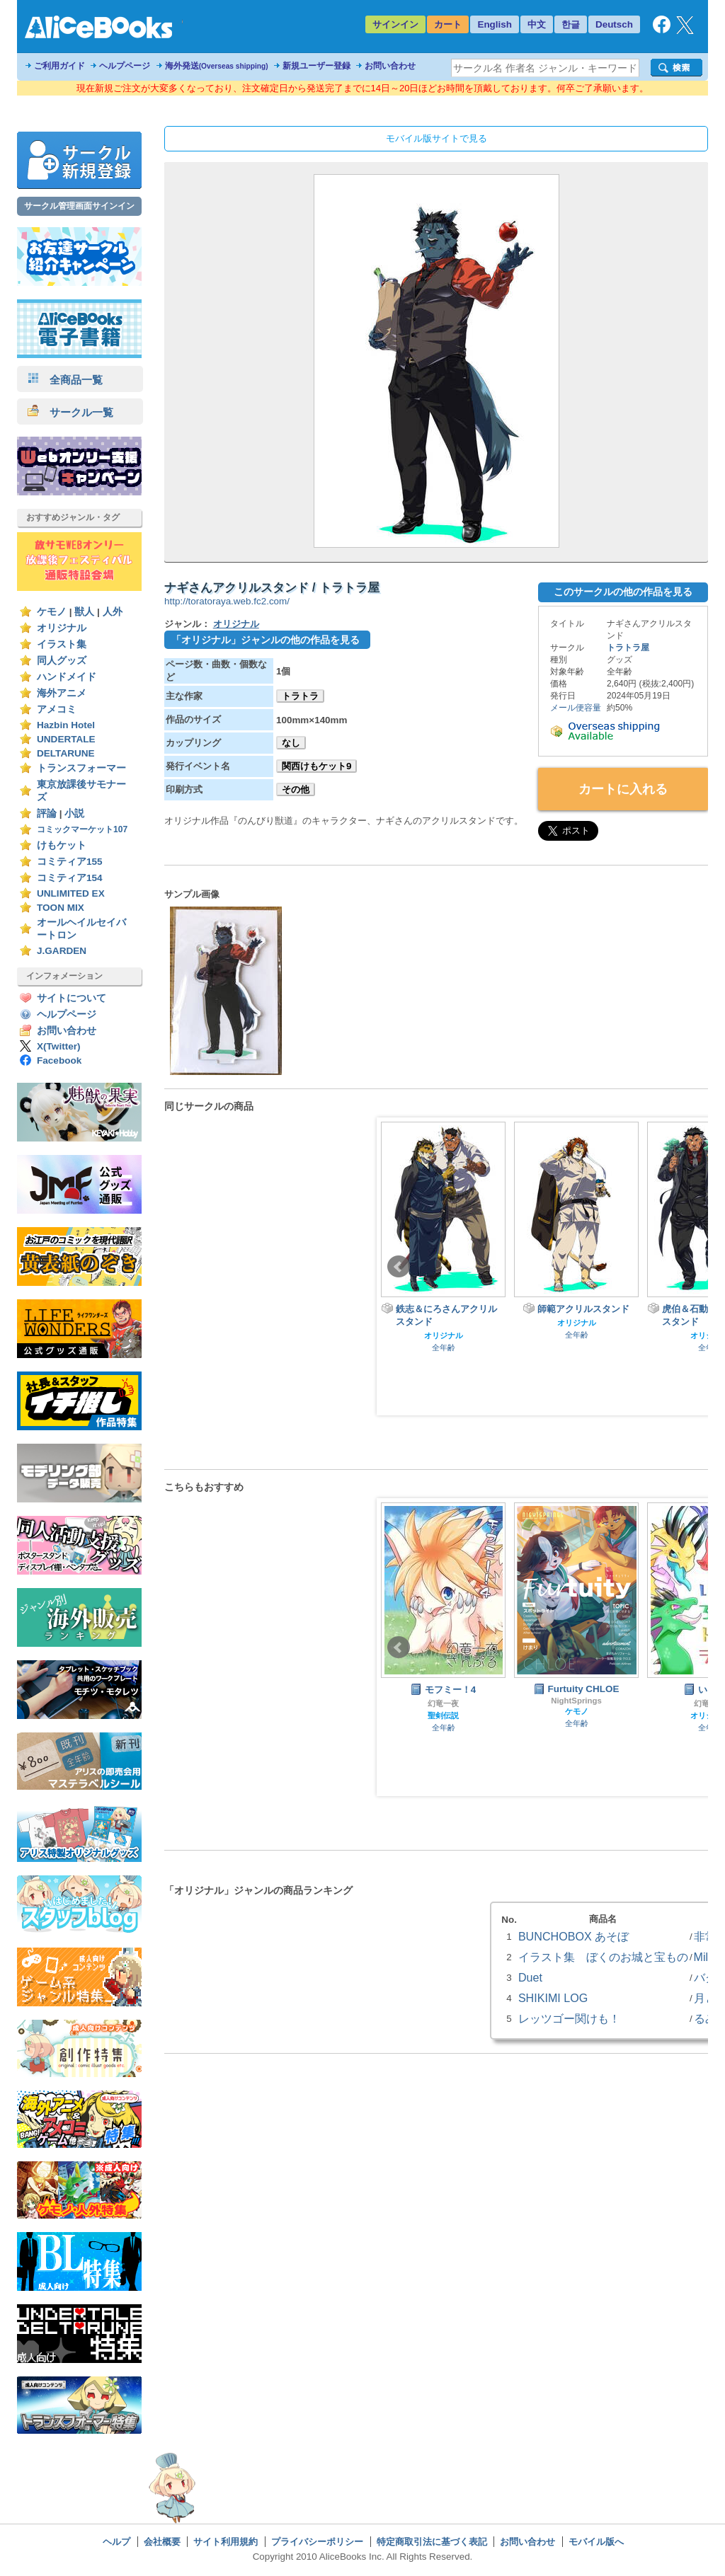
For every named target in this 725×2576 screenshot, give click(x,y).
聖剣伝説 (443, 1715)
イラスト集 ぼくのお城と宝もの (603, 1956)
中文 (536, 24)
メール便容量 (575, 708)
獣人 (84, 611)
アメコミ (56, 709)
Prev (398, 1266)
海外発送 (216, 66)
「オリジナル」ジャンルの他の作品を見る (265, 639)
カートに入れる (623, 789)
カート (448, 24)
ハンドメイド (66, 677)
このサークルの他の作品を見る (623, 591)
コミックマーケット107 (82, 829)
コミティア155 (70, 861)
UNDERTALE (66, 739)
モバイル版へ (596, 2541)
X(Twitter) (59, 1046)
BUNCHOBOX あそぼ (573, 1936)
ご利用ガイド (59, 66)
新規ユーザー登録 (316, 66)
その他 (295, 789)
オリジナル (61, 628)
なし (291, 742)
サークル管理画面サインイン (79, 206)
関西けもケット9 (316, 766)
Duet (530, 1977)
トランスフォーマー (81, 768)
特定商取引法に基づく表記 (432, 2541)
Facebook (59, 1060)
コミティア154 (70, 878)
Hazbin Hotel (66, 725)
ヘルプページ (124, 66)
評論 (47, 813)
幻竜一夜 (443, 1703)
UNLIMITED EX (71, 893)
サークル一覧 (70, 412)
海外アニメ (61, 693)
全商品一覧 (65, 380)
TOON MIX (60, 907)
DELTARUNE (66, 753)
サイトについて (71, 998)
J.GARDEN (61, 950)
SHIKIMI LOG (553, 1997)
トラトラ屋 (628, 647)
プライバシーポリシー (317, 2541)
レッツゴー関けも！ (569, 2018)
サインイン (395, 24)
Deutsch (614, 24)
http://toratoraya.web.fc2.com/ (227, 601)
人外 (112, 611)
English (494, 24)
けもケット (61, 845)
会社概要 (162, 2541)
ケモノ (52, 611)
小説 (74, 813)
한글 (570, 24)
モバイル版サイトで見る (436, 138)
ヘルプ (116, 2541)
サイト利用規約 (225, 2541)
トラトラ (300, 696)
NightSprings (576, 1700)
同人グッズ (61, 660)
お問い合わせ (390, 66)
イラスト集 (61, 644)
